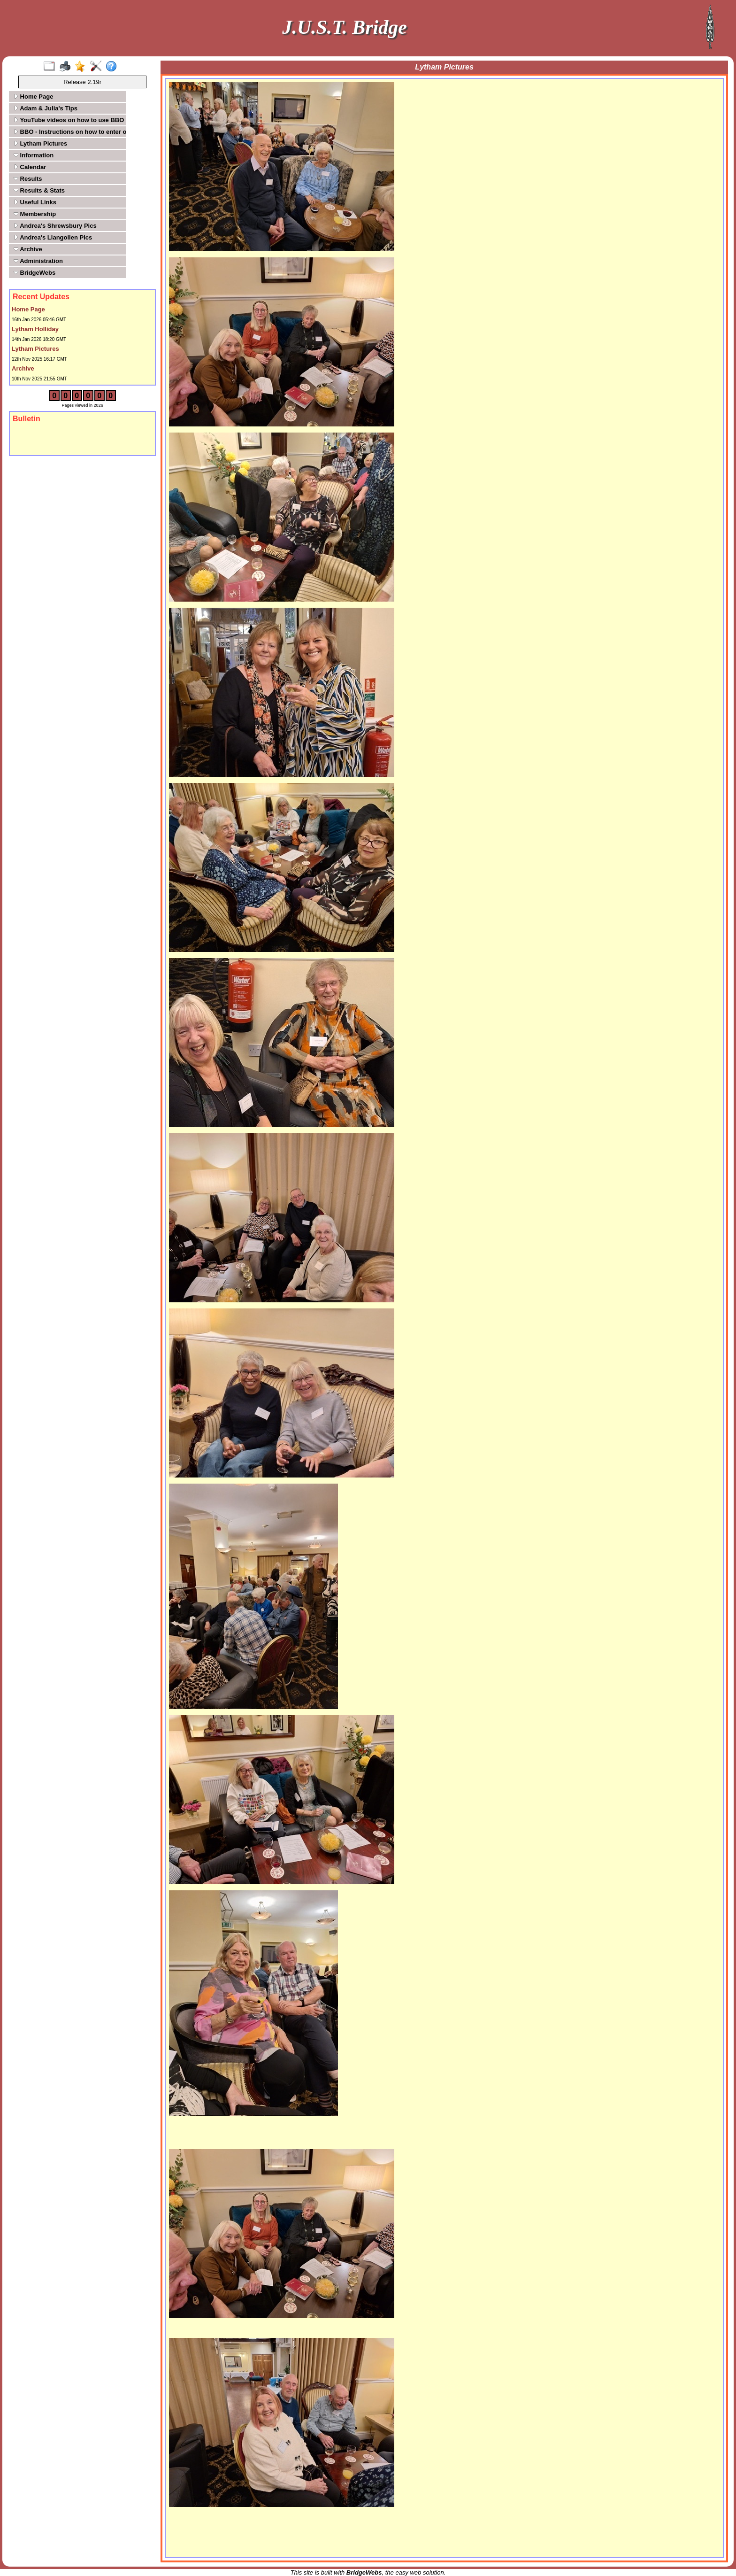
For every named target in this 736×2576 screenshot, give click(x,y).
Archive (28, 249)
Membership (35, 213)
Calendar (30, 166)
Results (28, 178)
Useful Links (35, 202)
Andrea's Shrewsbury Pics (55, 225)
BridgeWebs (34, 272)
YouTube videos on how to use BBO (69, 120)
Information (34, 155)
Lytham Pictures (40, 143)
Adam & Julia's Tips (45, 108)
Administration (38, 260)
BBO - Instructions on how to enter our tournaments (69, 131)
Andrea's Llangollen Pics (53, 237)
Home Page (33, 96)
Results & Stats (39, 190)
